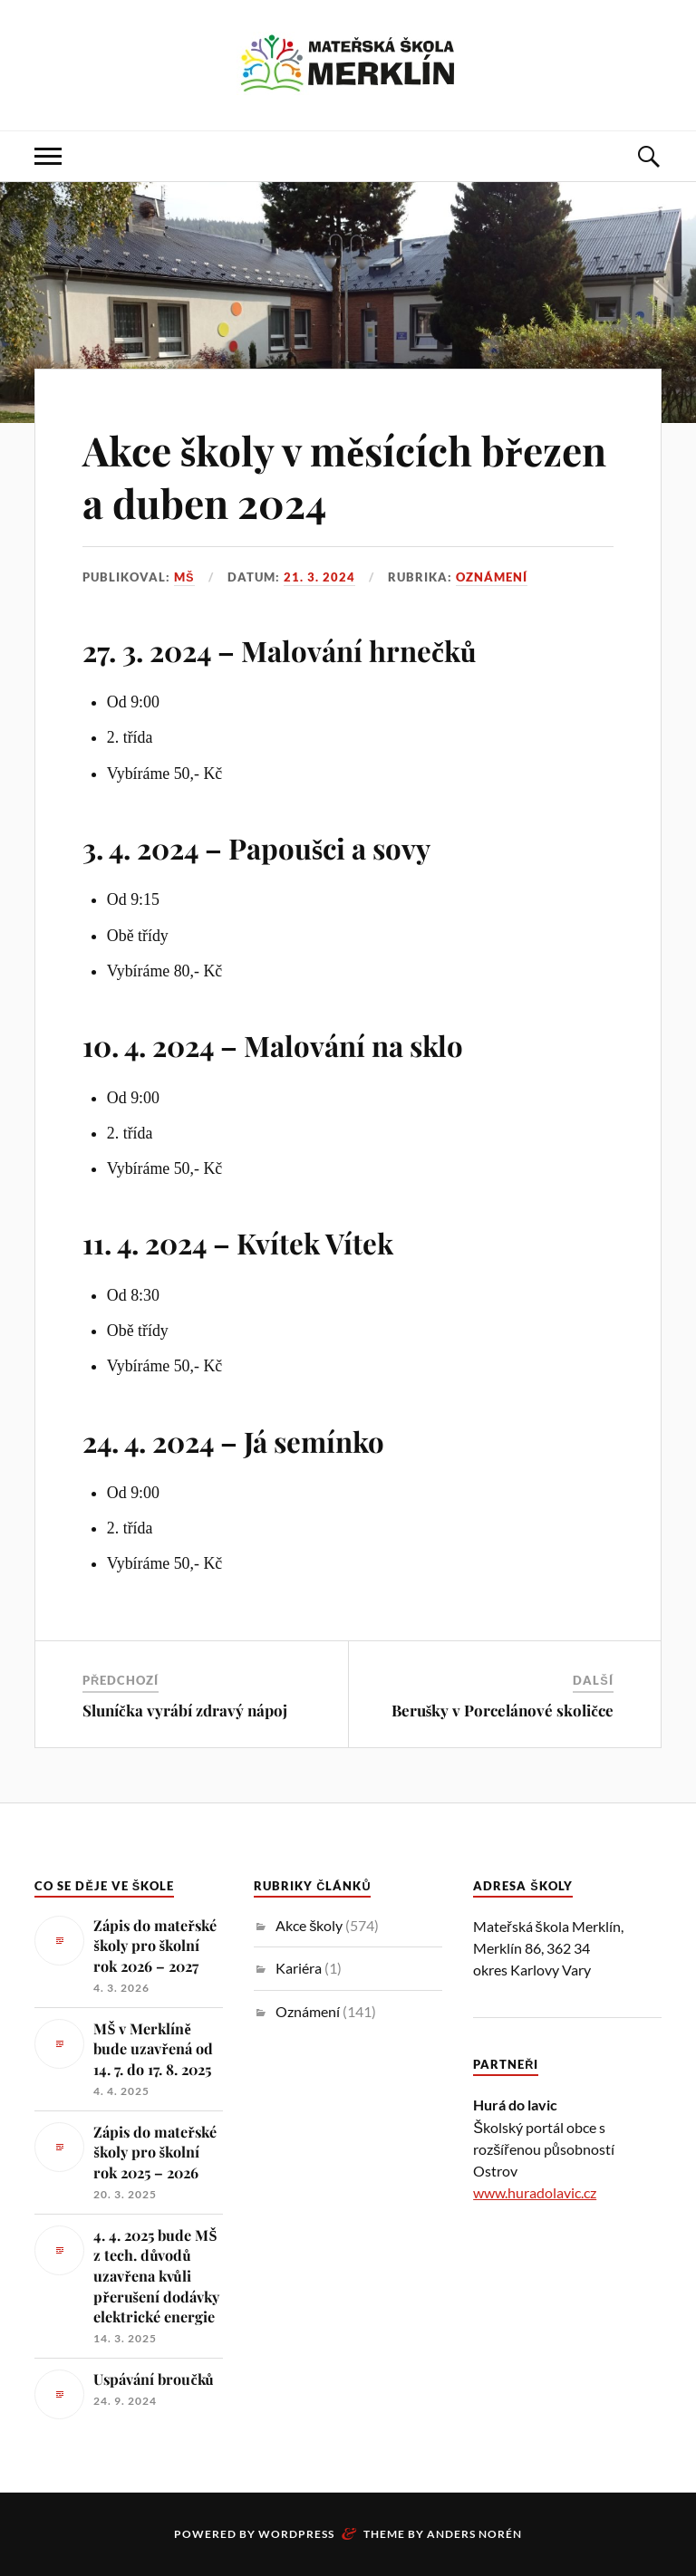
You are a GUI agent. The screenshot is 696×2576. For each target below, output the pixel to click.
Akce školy (309, 1925)
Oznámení (491, 577)
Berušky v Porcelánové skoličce (503, 1710)
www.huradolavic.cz (534, 2192)
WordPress (296, 2534)
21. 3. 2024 (319, 577)
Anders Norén (474, 2534)
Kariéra (299, 1967)
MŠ (184, 577)
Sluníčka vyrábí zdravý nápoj (184, 1710)
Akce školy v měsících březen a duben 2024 (343, 475)
